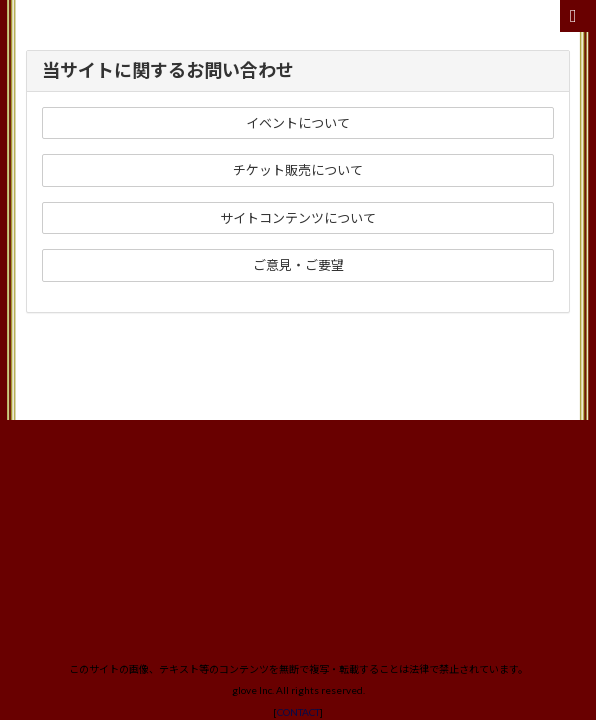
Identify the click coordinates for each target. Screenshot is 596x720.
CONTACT (298, 413)
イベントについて (298, 123)
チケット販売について (298, 170)
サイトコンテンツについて (298, 218)
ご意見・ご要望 (298, 265)
